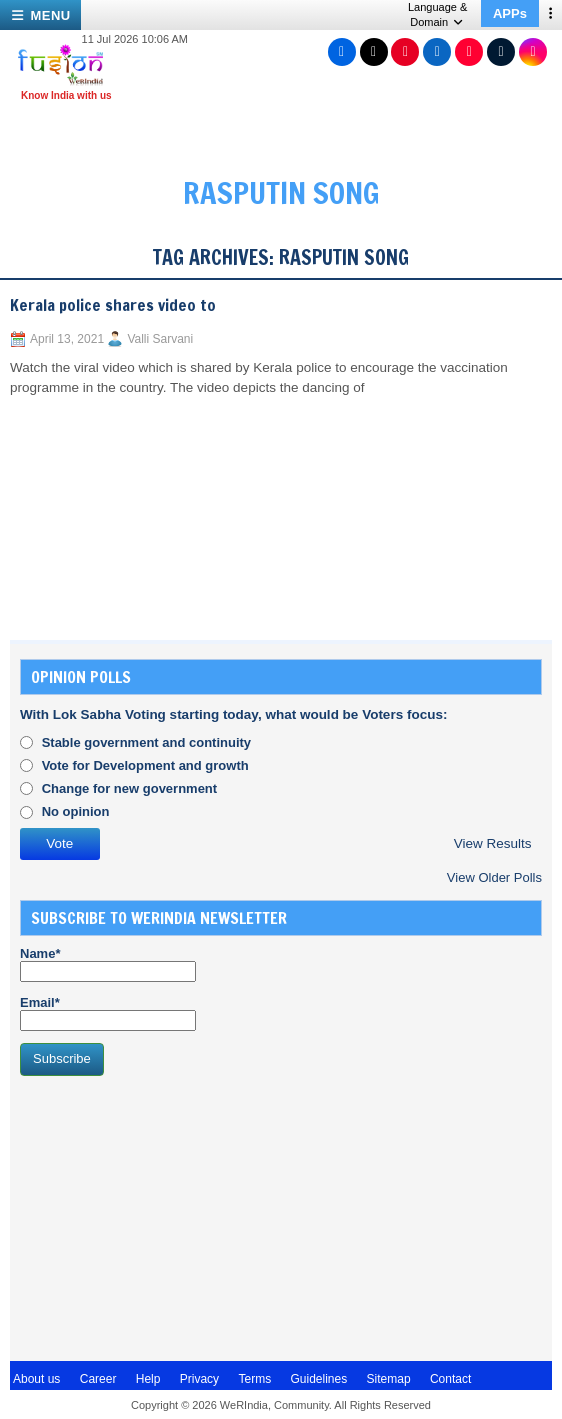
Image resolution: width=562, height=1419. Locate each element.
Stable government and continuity (146, 742)
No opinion (76, 811)
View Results (493, 843)
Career (98, 1379)
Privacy (199, 1379)
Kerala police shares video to (113, 305)
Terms (254, 1379)
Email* (108, 1013)
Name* (108, 964)
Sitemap (389, 1379)
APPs (510, 13)
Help (148, 1379)
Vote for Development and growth (145, 765)
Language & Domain (437, 14)
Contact (450, 1379)
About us (36, 1379)
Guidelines (318, 1379)
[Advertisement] (170, 1216)
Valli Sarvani (160, 339)
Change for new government (130, 788)
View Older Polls (494, 877)
